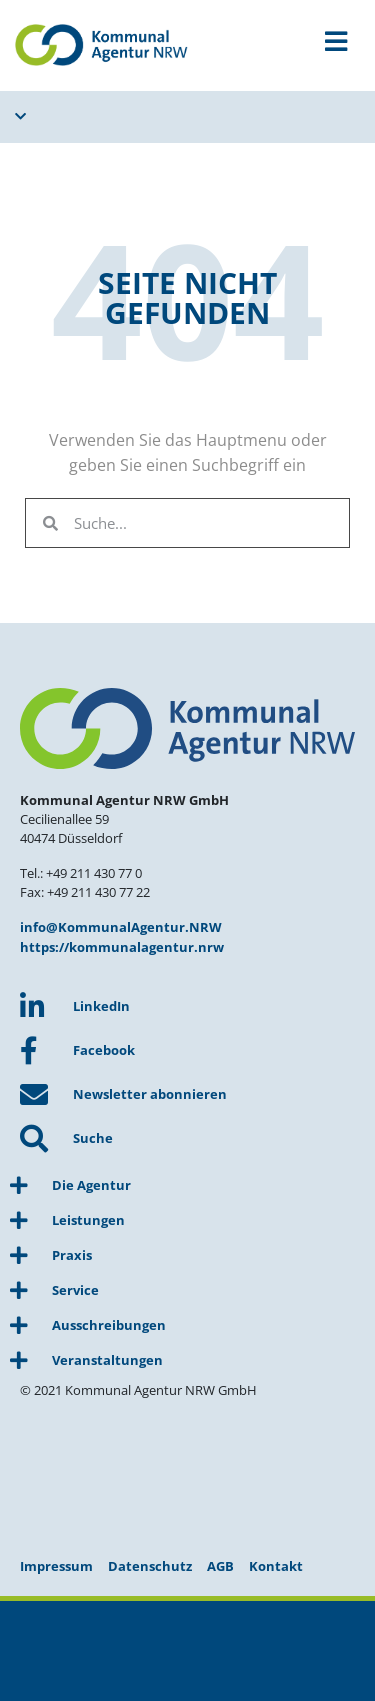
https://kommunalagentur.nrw (122, 947)
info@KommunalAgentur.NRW (121, 927)
